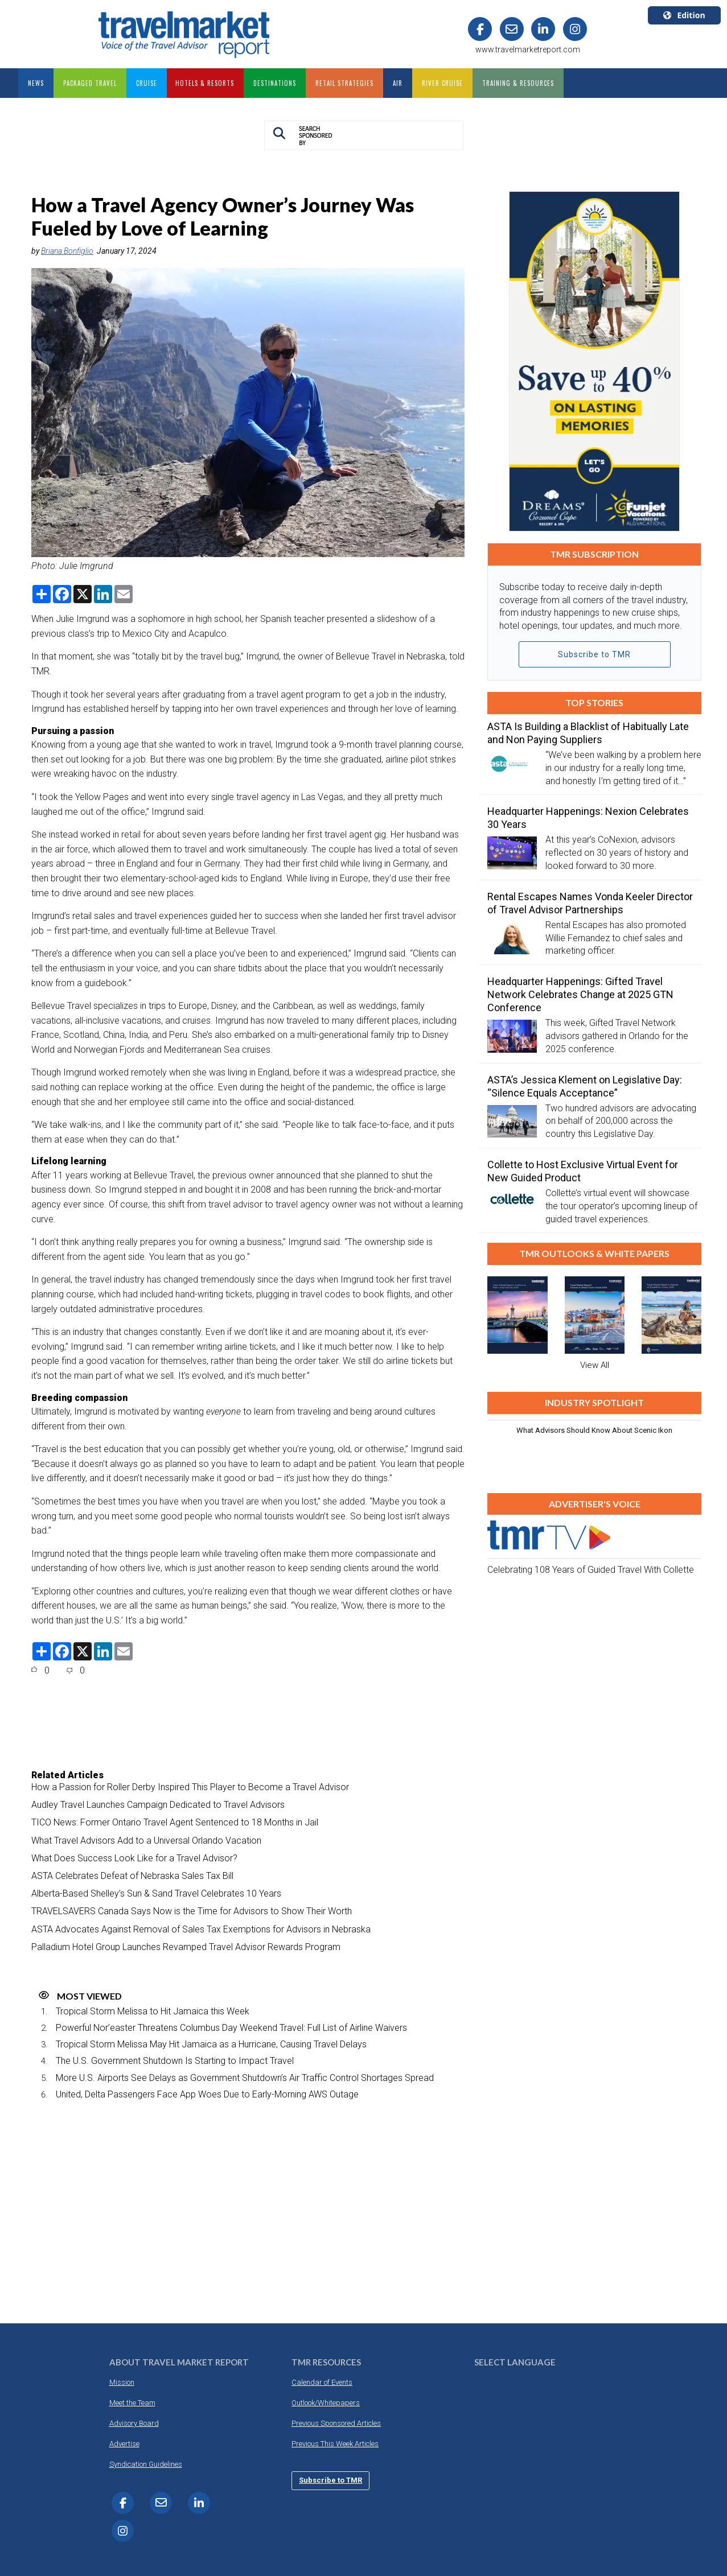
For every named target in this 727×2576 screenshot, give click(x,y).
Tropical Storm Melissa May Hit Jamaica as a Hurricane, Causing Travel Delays (211, 2044)
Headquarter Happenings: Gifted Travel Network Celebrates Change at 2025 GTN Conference (580, 994)
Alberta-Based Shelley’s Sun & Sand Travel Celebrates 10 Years (156, 1893)
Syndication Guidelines (145, 2464)
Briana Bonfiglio (67, 250)
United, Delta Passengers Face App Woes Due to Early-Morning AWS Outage (207, 2094)
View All (594, 1365)
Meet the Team (132, 2402)
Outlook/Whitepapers (325, 2402)
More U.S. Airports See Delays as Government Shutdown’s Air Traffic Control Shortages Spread (245, 2077)
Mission (121, 2382)
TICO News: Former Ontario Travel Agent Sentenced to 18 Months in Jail (174, 1822)
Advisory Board (134, 2423)
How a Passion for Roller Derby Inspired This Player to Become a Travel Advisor (190, 1787)
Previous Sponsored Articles (336, 2423)
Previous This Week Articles (335, 2443)
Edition (684, 15)
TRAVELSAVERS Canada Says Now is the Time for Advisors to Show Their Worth (191, 1911)
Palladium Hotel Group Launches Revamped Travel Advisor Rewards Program (185, 1947)
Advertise (124, 2443)
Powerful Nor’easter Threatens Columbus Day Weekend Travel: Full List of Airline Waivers (231, 2027)
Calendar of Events (321, 2382)
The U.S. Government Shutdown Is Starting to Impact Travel (175, 2060)
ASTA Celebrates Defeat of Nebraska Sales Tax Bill (132, 1875)
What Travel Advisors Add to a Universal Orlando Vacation (146, 1840)
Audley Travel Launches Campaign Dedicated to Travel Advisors (158, 1804)
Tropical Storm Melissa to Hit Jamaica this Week (152, 2011)
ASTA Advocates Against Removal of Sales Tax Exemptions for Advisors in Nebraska (201, 1929)
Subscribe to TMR (594, 654)
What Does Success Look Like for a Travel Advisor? (134, 1858)
